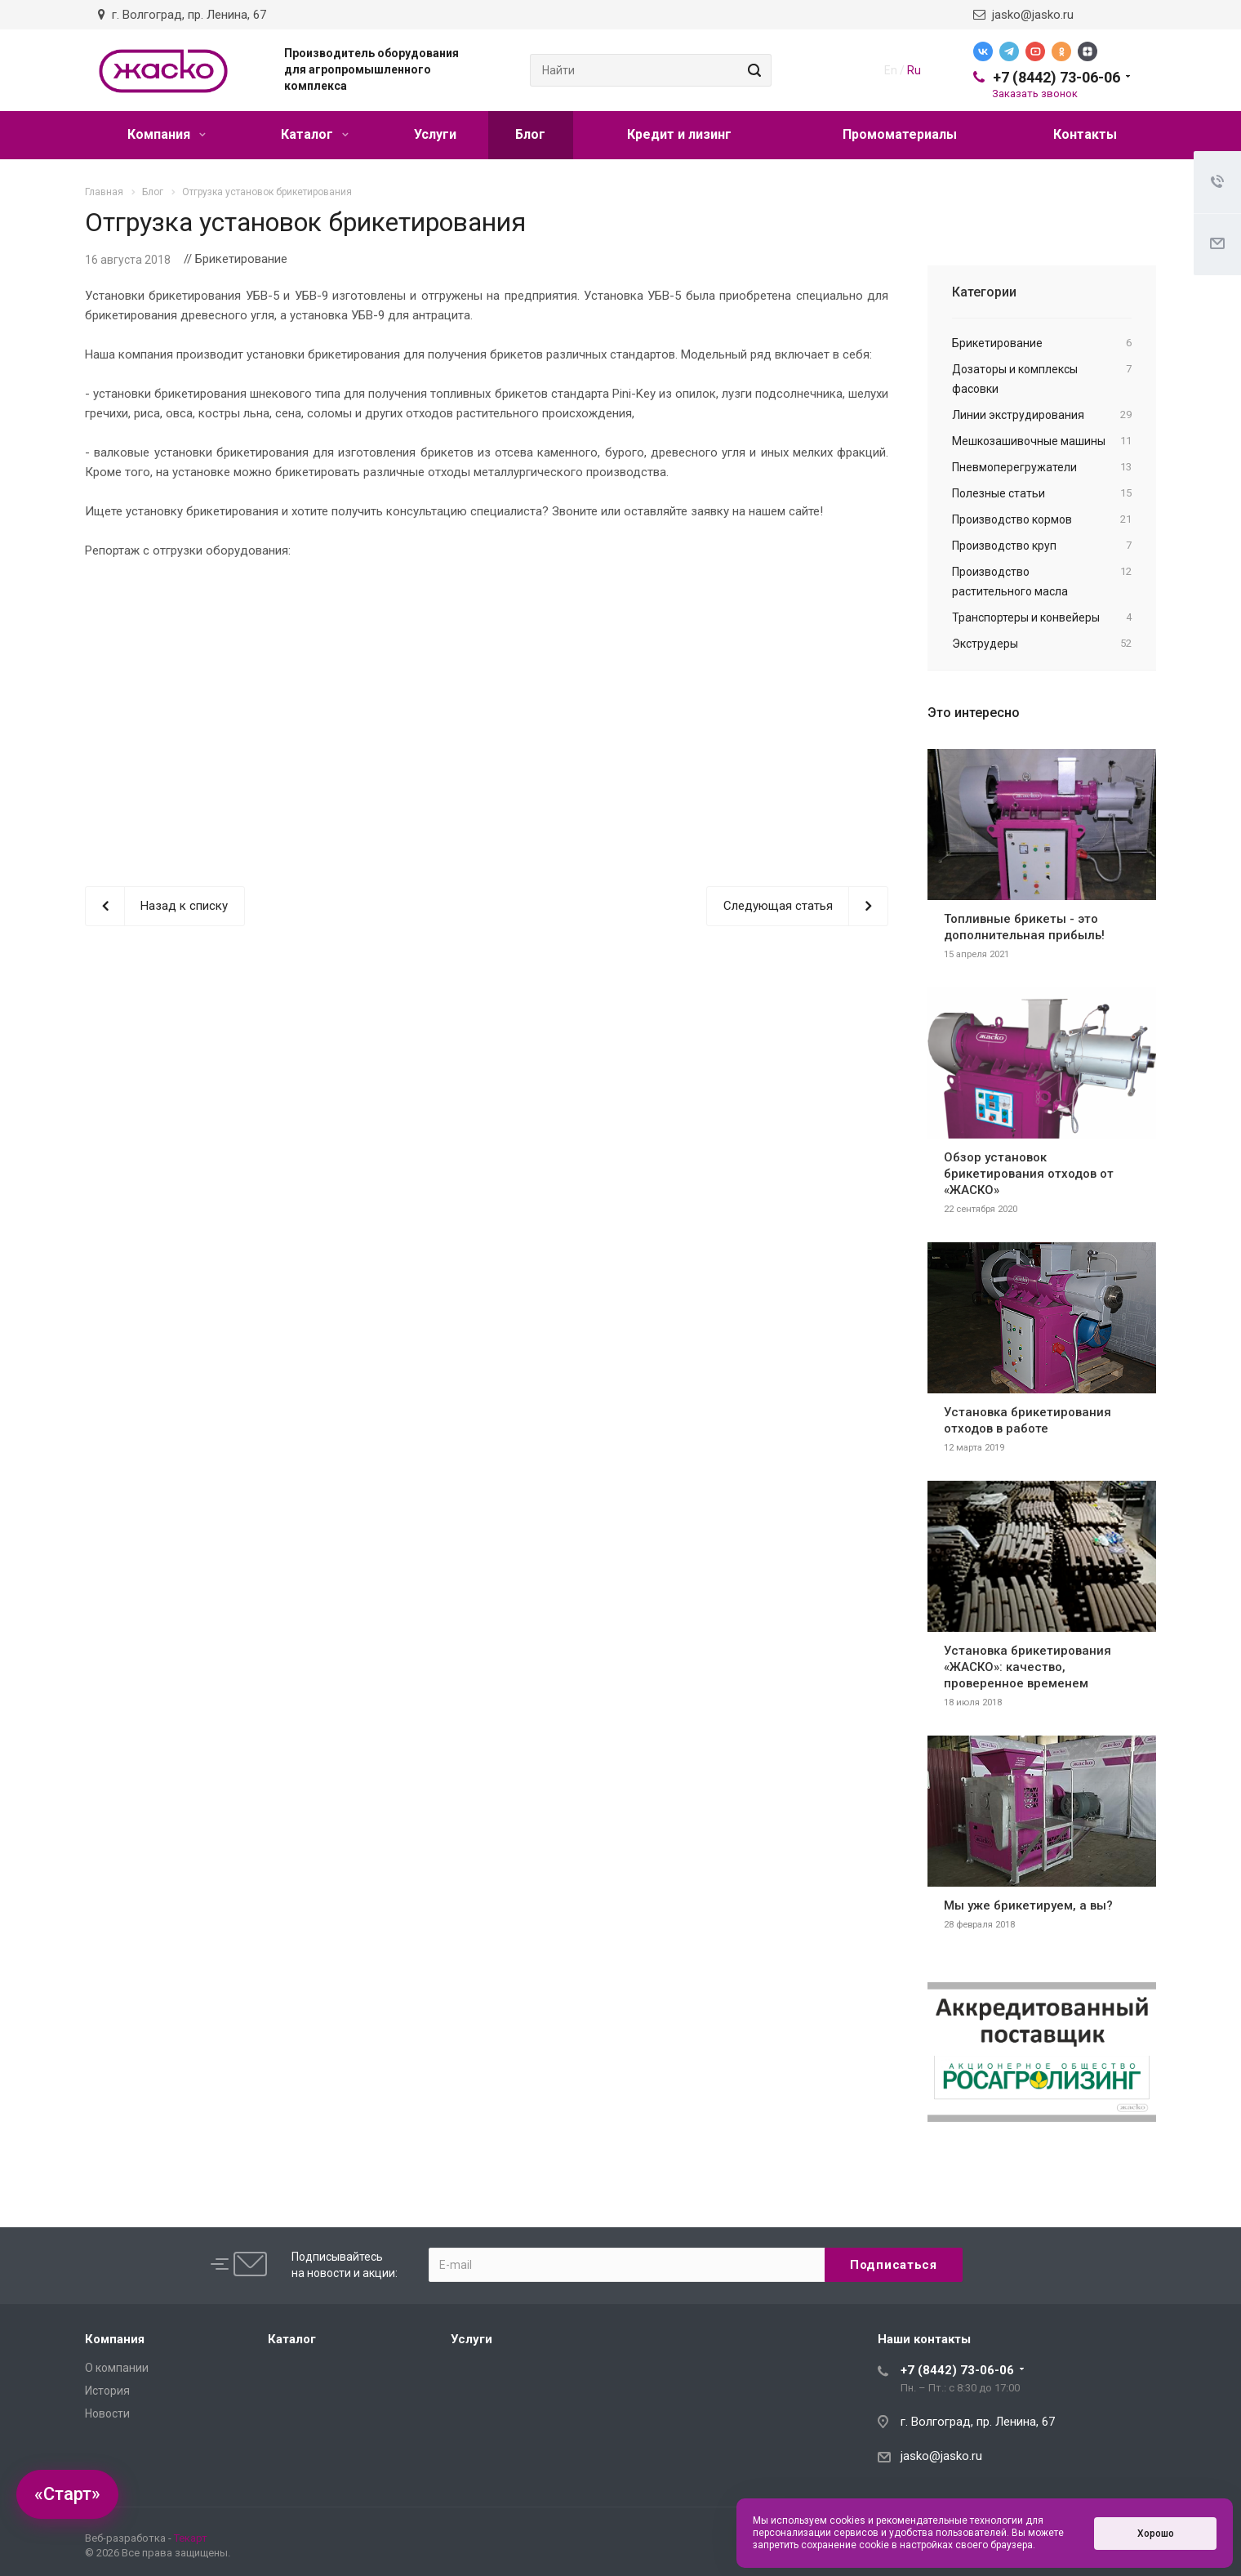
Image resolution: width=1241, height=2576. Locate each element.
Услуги (435, 134)
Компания (166, 134)
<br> (486, 708)
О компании (117, 2367)
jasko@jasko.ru (1023, 14)
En (890, 70)
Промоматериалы (900, 134)
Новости (107, 2413)
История (107, 2390)
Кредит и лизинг (679, 134)
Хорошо (1155, 2533)
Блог (530, 134)
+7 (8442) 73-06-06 (1056, 77)
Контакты (1085, 134)
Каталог (315, 134)
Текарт (190, 2538)
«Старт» (67, 2494)
